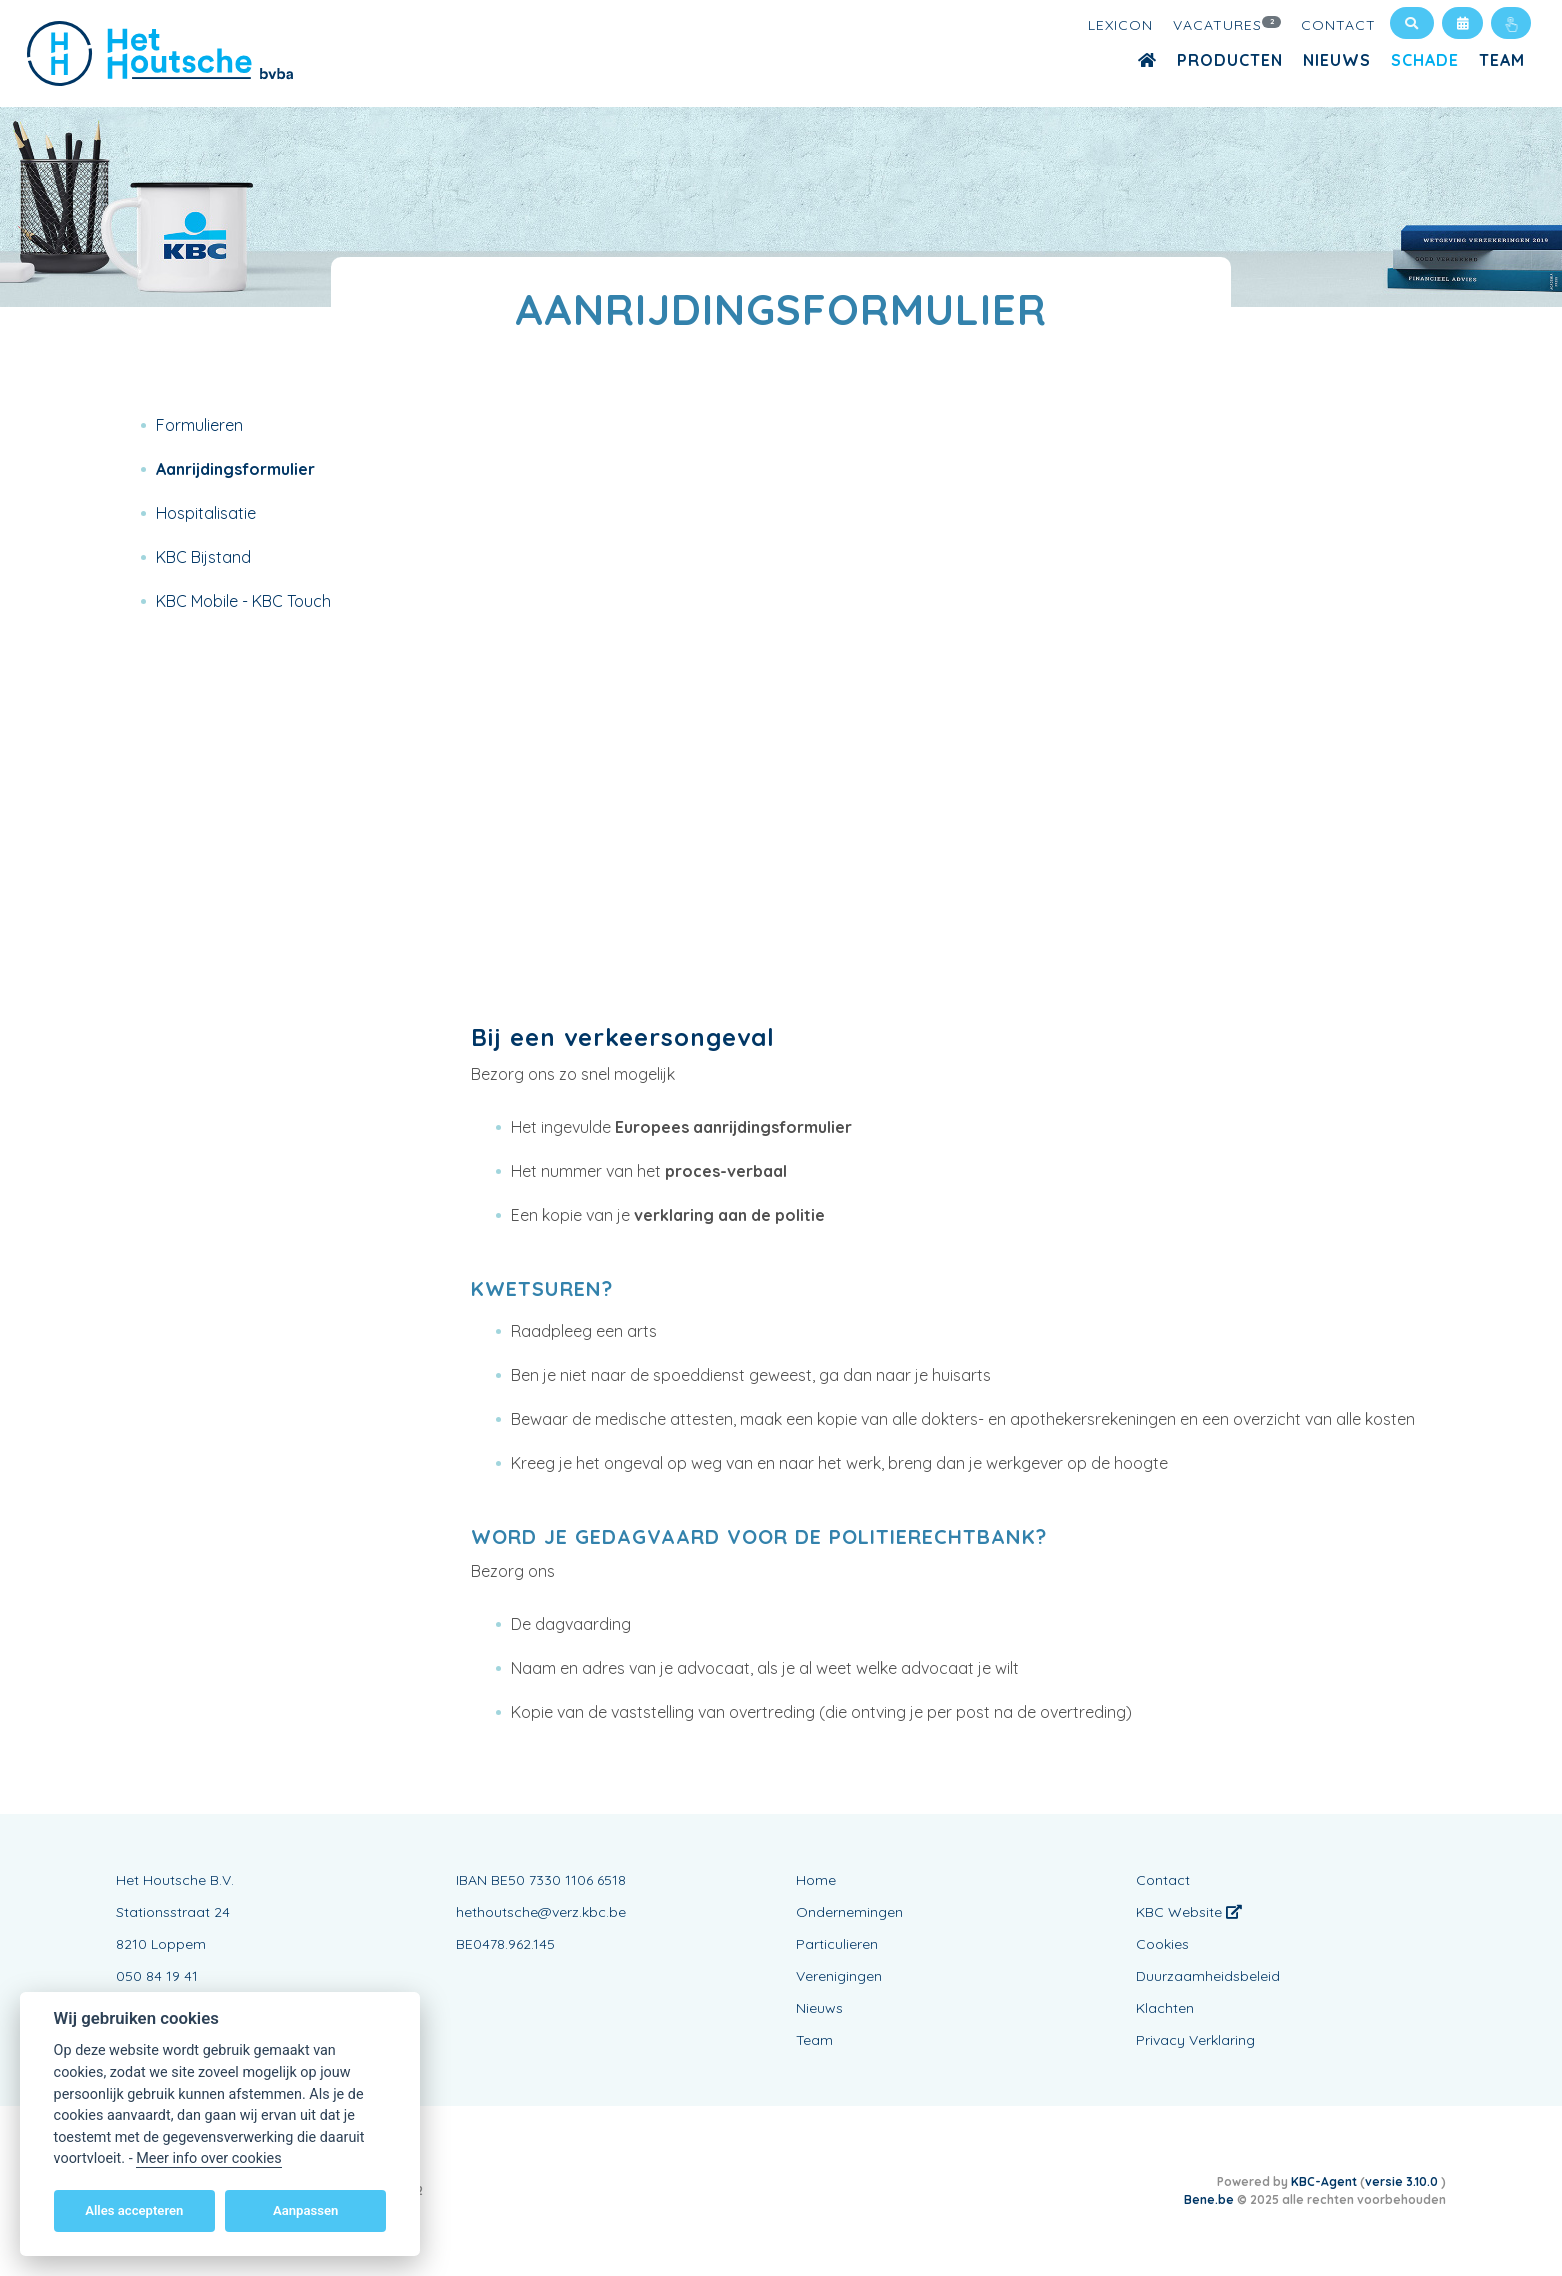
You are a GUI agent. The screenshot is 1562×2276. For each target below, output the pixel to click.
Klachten (1165, 2008)
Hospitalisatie (206, 513)
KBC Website (1189, 1912)
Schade (1425, 60)
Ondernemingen (849, 1912)
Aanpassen (305, 2210)
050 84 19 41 (157, 1976)
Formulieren (199, 425)
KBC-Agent (1324, 2181)
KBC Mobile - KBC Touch (243, 601)
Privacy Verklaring (1195, 2040)
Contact (1338, 25)
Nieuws (1337, 60)
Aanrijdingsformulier (235, 469)
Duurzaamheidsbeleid (1208, 1976)
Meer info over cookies (208, 2158)
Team (1502, 60)
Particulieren (837, 1944)
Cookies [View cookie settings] (1162, 1944)
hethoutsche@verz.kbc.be (541, 1912)
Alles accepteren (134, 2210)
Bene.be (1209, 2199)
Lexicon (1120, 25)
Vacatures (1227, 24)
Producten (1230, 60)
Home (816, 1880)
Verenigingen (839, 1976)
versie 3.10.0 (1403, 2181)
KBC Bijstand (203, 557)
